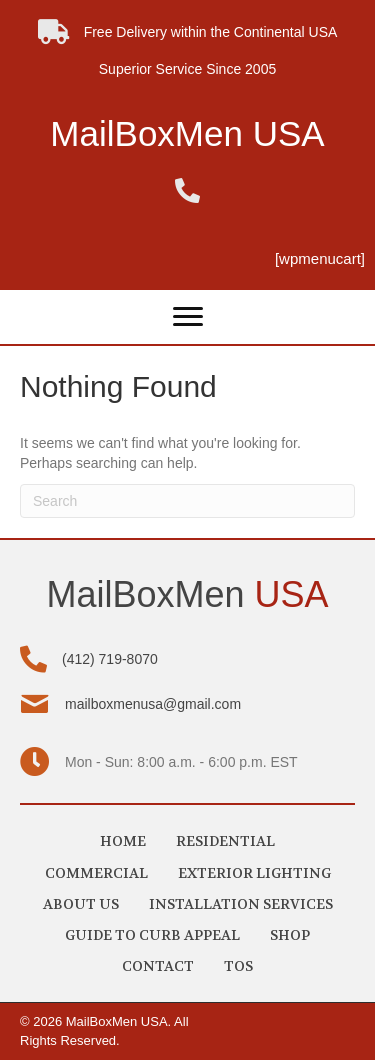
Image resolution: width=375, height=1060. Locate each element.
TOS (238, 966)
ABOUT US (81, 904)
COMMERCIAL (96, 873)
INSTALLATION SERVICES (241, 904)
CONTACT (158, 966)
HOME (123, 841)
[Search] (187, 501)
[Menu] (188, 317)
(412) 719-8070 (110, 659)
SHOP (290, 935)
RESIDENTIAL (225, 841)
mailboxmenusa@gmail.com (153, 704)
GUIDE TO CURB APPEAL (152, 935)
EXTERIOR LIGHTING (254, 873)
